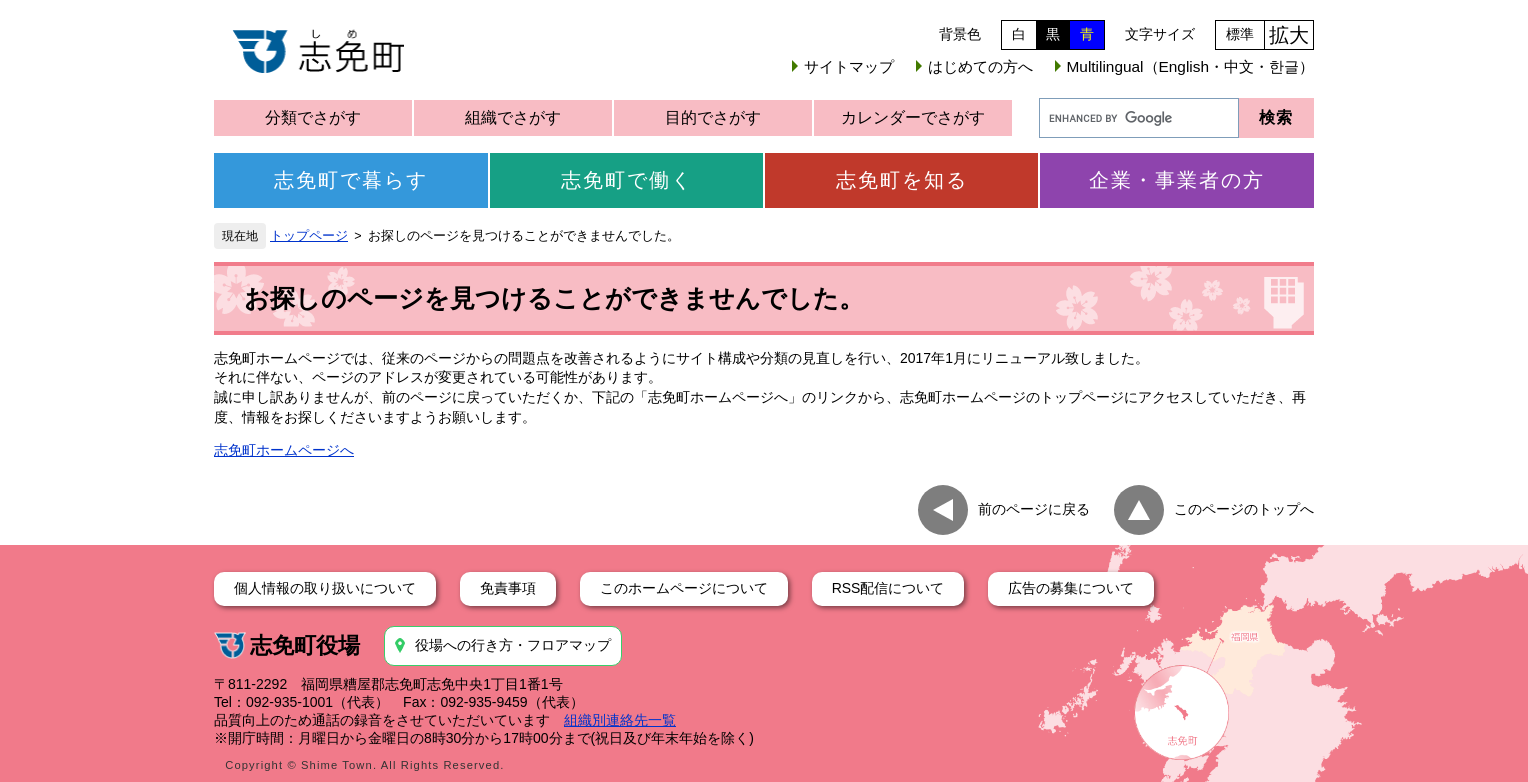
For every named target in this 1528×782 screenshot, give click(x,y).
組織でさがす (513, 117)
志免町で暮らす (351, 180)
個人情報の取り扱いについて (325, 588)
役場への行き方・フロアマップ (513, 645)
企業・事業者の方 (1177, 180)
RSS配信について (888, 588)
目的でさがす (713, 117)
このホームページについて (684, 588)
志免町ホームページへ (284, 450)
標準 (1240, 34)
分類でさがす (313, 117)
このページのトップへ (1244, 509)
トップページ (309, 236)
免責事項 (508, 588)
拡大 (1289, 35)
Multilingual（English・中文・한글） (1190, 66)
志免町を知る (902, 180)
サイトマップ (849, 66)
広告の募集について (1071, 588)
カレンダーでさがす (913, 117)
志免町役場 (305, 645)
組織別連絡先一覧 (620, 720)
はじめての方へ (980, 66)
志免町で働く (627, 180)
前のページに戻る (1034, 509)
